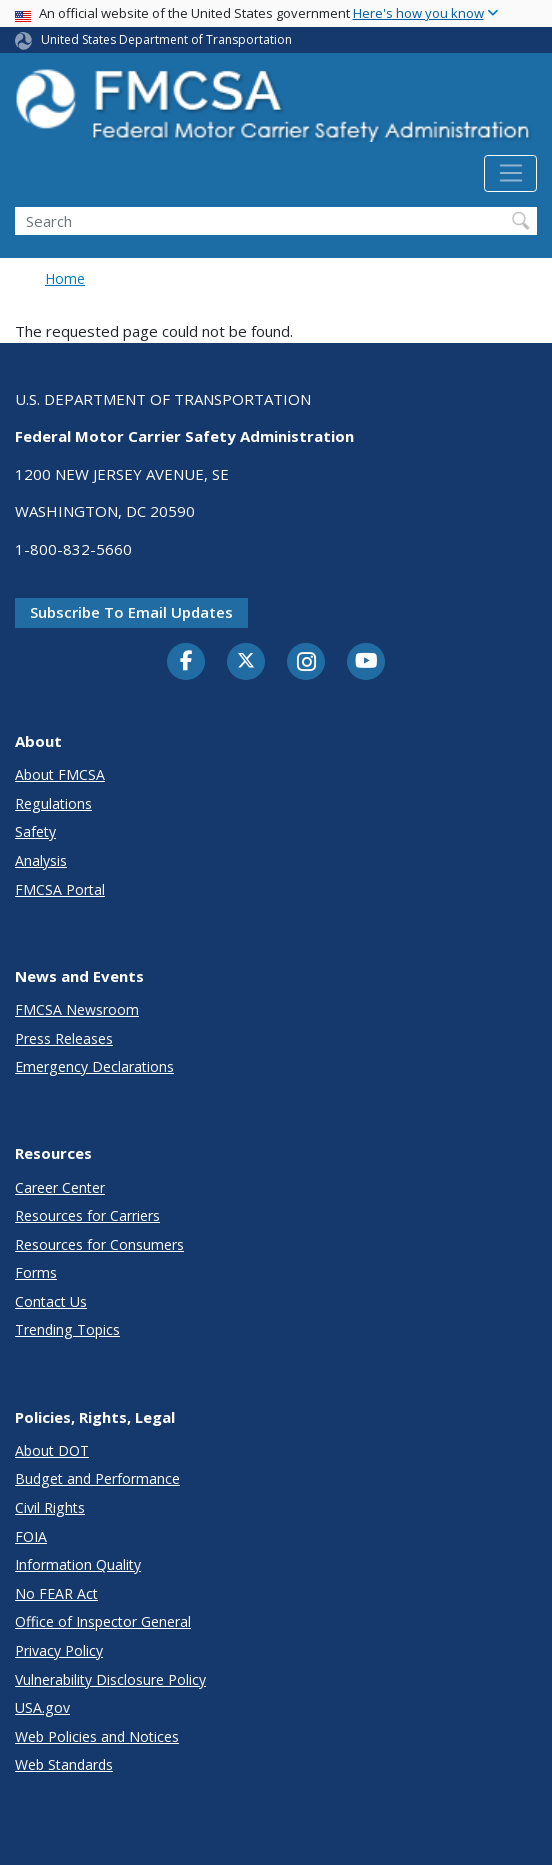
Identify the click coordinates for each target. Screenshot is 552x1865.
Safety (35, 831)
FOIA (31, 1536)
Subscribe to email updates (131, 612)
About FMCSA (60, 774)
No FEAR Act (56, 1593)
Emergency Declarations (94, 1066)
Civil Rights (50, 1507)
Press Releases (64, 1038)
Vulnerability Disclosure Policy (110, 1679)
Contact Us (51, 1301)
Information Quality (78, 1564)
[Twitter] (246, 661)
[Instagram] (306, 664)
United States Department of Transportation (166, 39)
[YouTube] (366, 662)
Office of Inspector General (103, 1621)
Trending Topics (67, 1329)
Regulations (53, 803)
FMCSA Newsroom (77, 1009)
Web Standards (64, 1764)
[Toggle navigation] (510, 174)
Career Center (60, 1187)
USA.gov (42, 1707)
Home (65, 278)
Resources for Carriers (87, 1215)
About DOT (52, 1450)
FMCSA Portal (60, 889)
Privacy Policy (59, 1650)
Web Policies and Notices (97, 1736)
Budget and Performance (97, 1478)
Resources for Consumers (99, 1244)
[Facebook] (186, 662)
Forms (36, 1272)
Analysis (41, 860)
